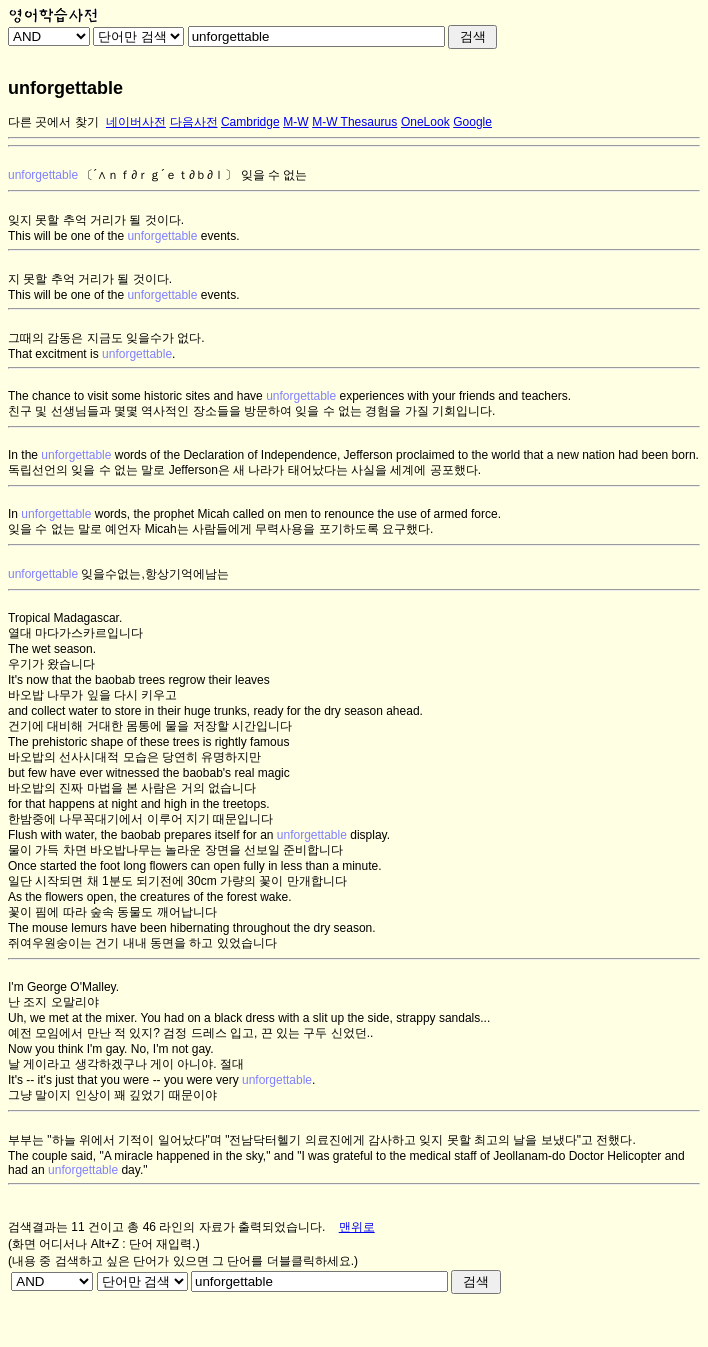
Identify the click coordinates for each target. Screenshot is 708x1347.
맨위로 (357, 1227)
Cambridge (250, 122)
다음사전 (194, 122)
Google (472, 122)
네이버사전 (136, 122)
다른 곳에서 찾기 (53, 122)
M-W (295, 122)
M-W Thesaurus (354, 122)
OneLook (425, 122)
